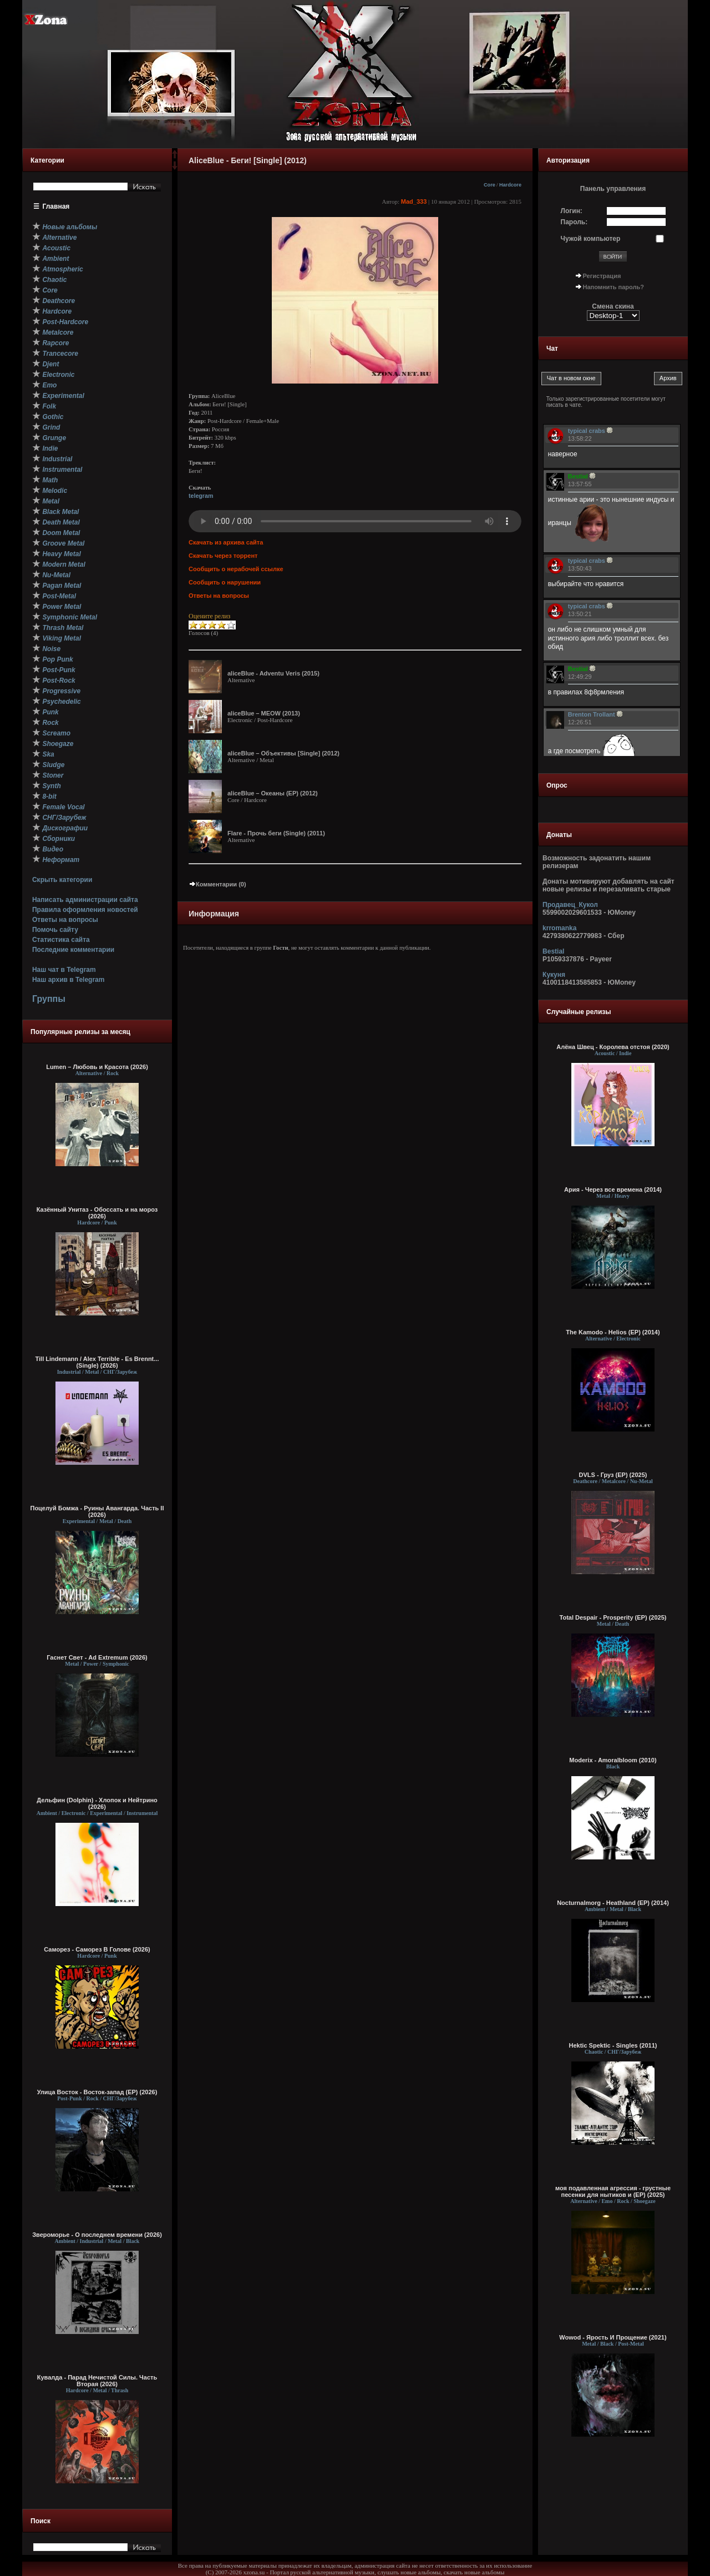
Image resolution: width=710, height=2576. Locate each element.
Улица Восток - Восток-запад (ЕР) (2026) (97, 2092)
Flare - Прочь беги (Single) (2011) (276, 833)
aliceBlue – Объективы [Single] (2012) (283, 753)
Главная (56, 206)
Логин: (571, 211)
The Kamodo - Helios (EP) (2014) (613, 1332)
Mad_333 (414, 201)
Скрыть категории (62, 880)
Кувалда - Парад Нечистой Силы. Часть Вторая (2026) (97, 2380)
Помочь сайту (55, 930)
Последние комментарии (73, 950)
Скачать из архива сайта (226, 542)
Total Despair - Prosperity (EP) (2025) (613, 1617)
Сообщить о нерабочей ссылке (236, 569)
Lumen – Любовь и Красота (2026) (97, 1066)
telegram (201, 495)
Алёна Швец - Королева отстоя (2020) (612, 1046)
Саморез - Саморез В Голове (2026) (97, 1949)
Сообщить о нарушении (225, 582)
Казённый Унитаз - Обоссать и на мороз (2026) (97, 1212)
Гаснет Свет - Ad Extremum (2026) (97, 1657)
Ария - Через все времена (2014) (613, 1189)
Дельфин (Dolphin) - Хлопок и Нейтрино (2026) (97, 1803)
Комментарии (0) (217, 884)
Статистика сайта (61, 940)
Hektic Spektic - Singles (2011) (613, 2045)
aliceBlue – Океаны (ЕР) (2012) (272, 793)
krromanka (559, 928)
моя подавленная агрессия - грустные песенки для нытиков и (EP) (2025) (613, 2191)
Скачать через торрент (223, 555)
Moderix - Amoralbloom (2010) (612, 1760)
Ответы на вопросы (65, 920)
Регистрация (602, 276)
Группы (48, 999)
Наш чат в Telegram (64, 970)
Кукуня (553, 975)
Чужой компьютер (591, 239)
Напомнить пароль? (613, 287)
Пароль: (574, 222)
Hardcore (510, 185)
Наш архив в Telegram (68, 980)
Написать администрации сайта (85, 900)
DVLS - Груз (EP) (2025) (613, 1474)
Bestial (553, 951)
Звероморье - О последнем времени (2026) (97, 2234)
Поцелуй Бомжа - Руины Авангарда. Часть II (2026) (97, 1511)
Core (489, 185)
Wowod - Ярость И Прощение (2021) (612, 2337)
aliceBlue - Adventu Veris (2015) (273, 673)
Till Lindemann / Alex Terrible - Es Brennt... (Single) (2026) (97, 1362)
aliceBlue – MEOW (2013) (263, 713)
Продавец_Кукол (570, 905)
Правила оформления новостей (85, 910)
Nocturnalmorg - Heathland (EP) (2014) (613, 1902)
